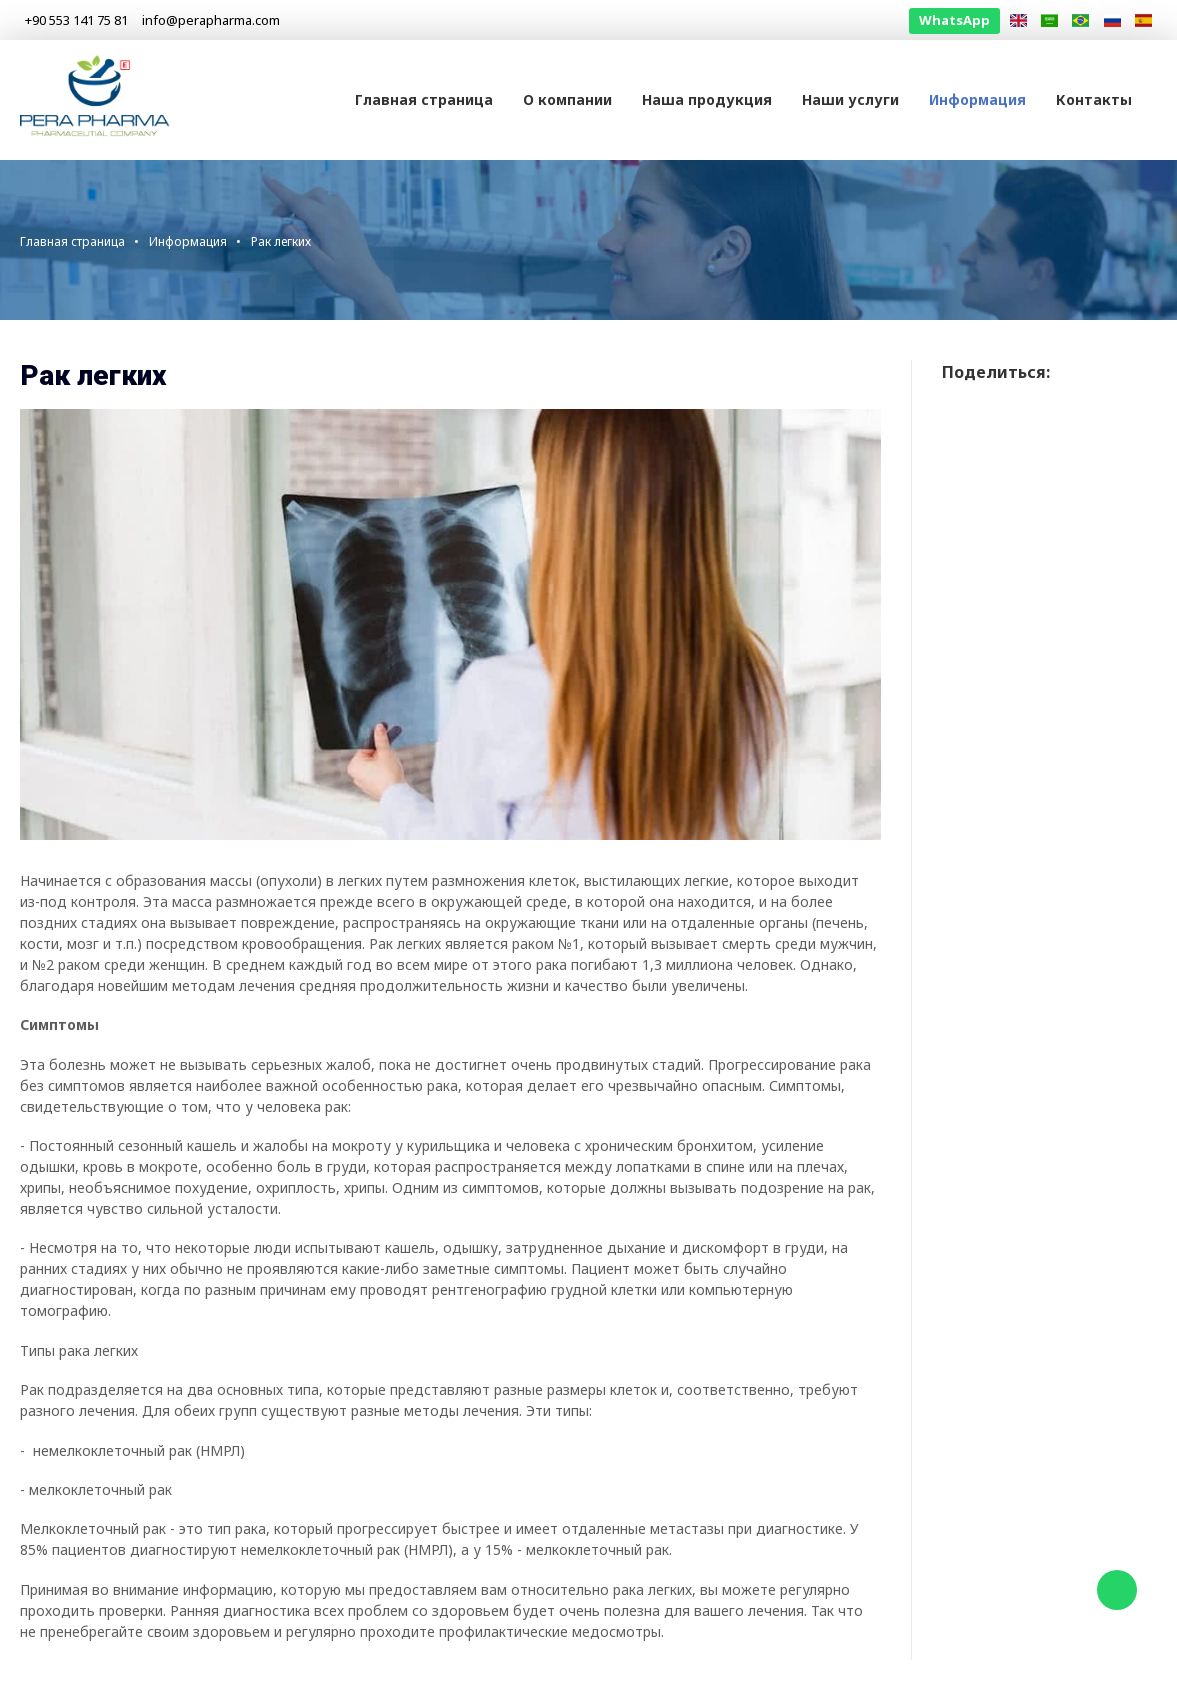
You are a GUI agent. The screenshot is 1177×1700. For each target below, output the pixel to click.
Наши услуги (850, 99)
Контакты (1094, 99)
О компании (567, 99)
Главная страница (424, 99)
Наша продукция (707, 99)
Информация (977, 99)
